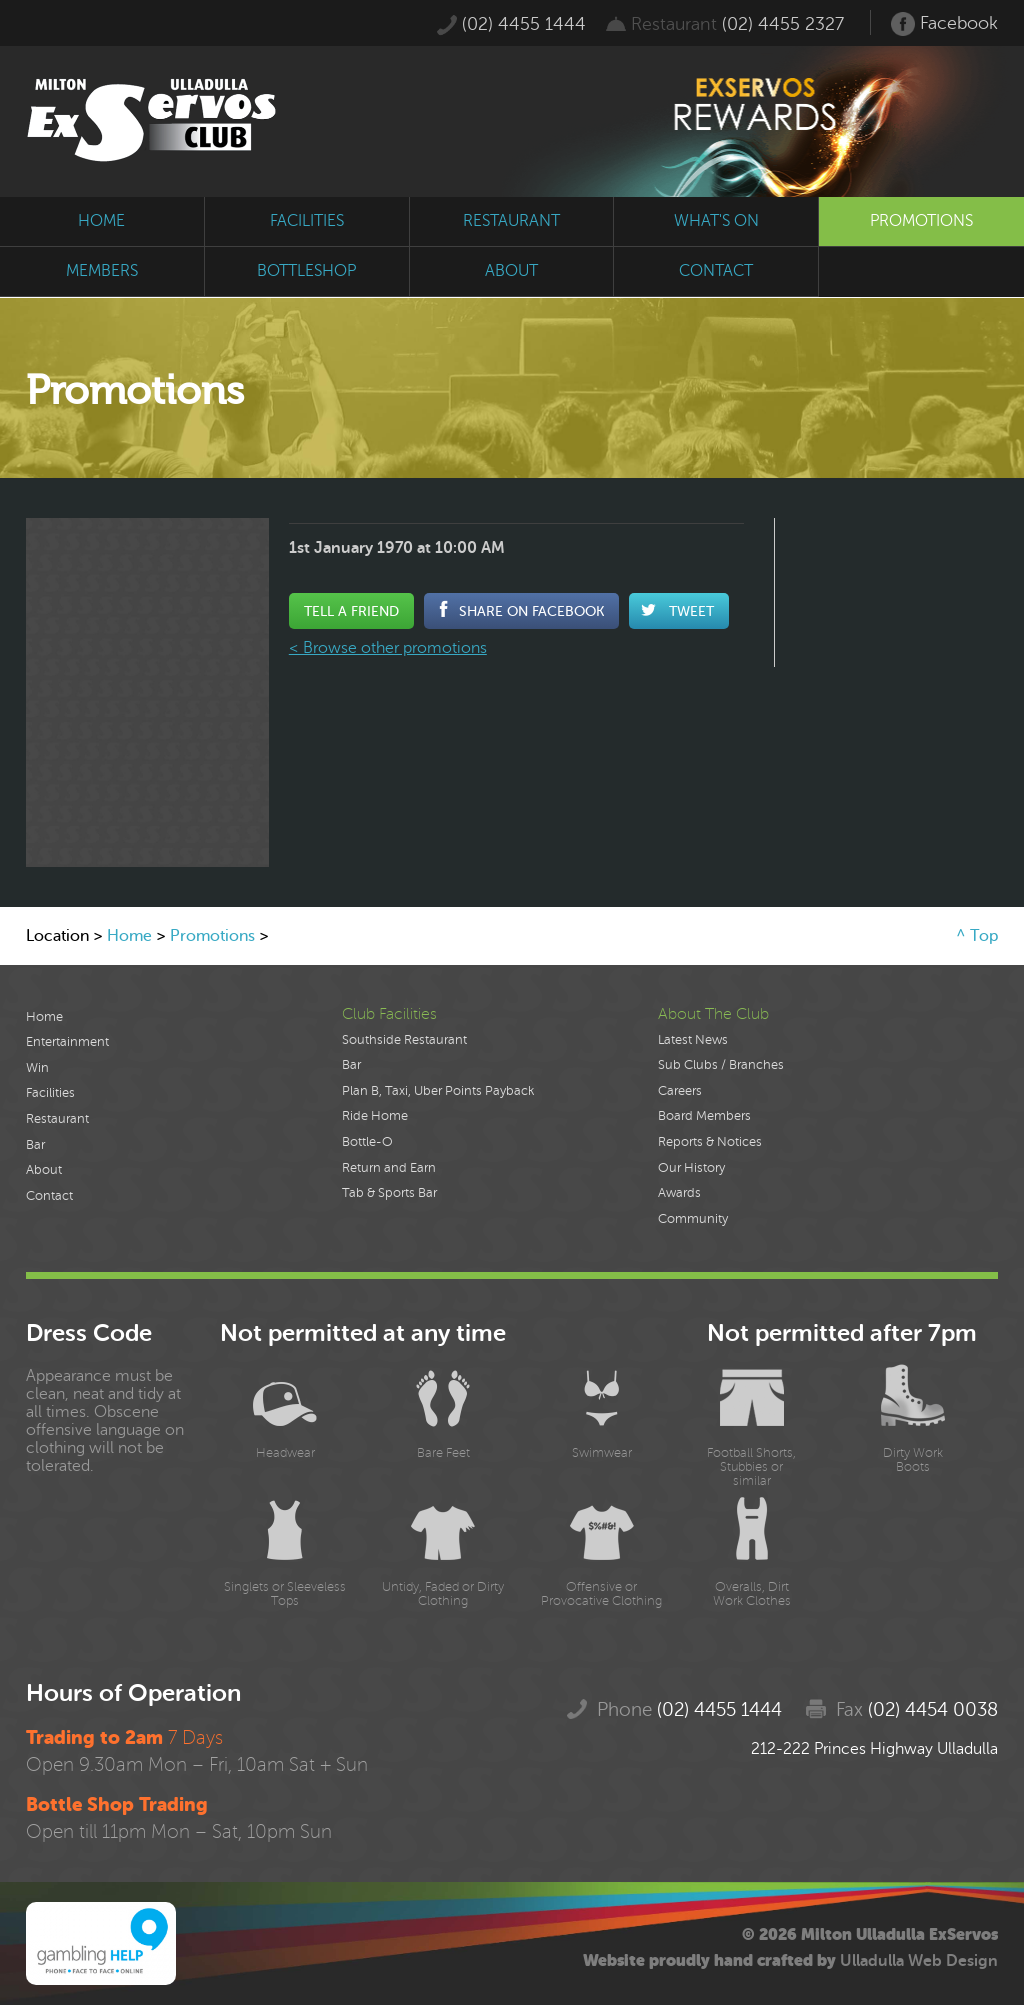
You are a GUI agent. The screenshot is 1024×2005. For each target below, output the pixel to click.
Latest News (693, 1040)
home (101, 221)
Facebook (944, 24)
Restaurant (57, 1119)
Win (37, 1068)
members (102, 271)
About (44, 1170)
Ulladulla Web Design (919, 1961)
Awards (679, 1193)
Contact (49, 1196)
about (511, 271)
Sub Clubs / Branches (721, 1065)
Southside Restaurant (404, 1040)
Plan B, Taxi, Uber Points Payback (438, 1091)
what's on (716, 221)
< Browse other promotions (388, 648)
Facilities (50, 1093)
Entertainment (67, 1042)
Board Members (704, 1116)
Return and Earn (389, 1168)
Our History (691, 1168)
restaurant (511, 221)
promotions (921, 221)
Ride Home (375, 1116)
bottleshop (306, 271)
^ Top (977, 936)
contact (716, 271)
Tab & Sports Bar (389, 1193)
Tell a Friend (351, 611)
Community (693, 1219)
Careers (680, 1091)
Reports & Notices (710, 1142)
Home (129, 936)
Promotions (212, 936)
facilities (307, 221)
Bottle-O (367, 1142)
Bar (35, 1145)
